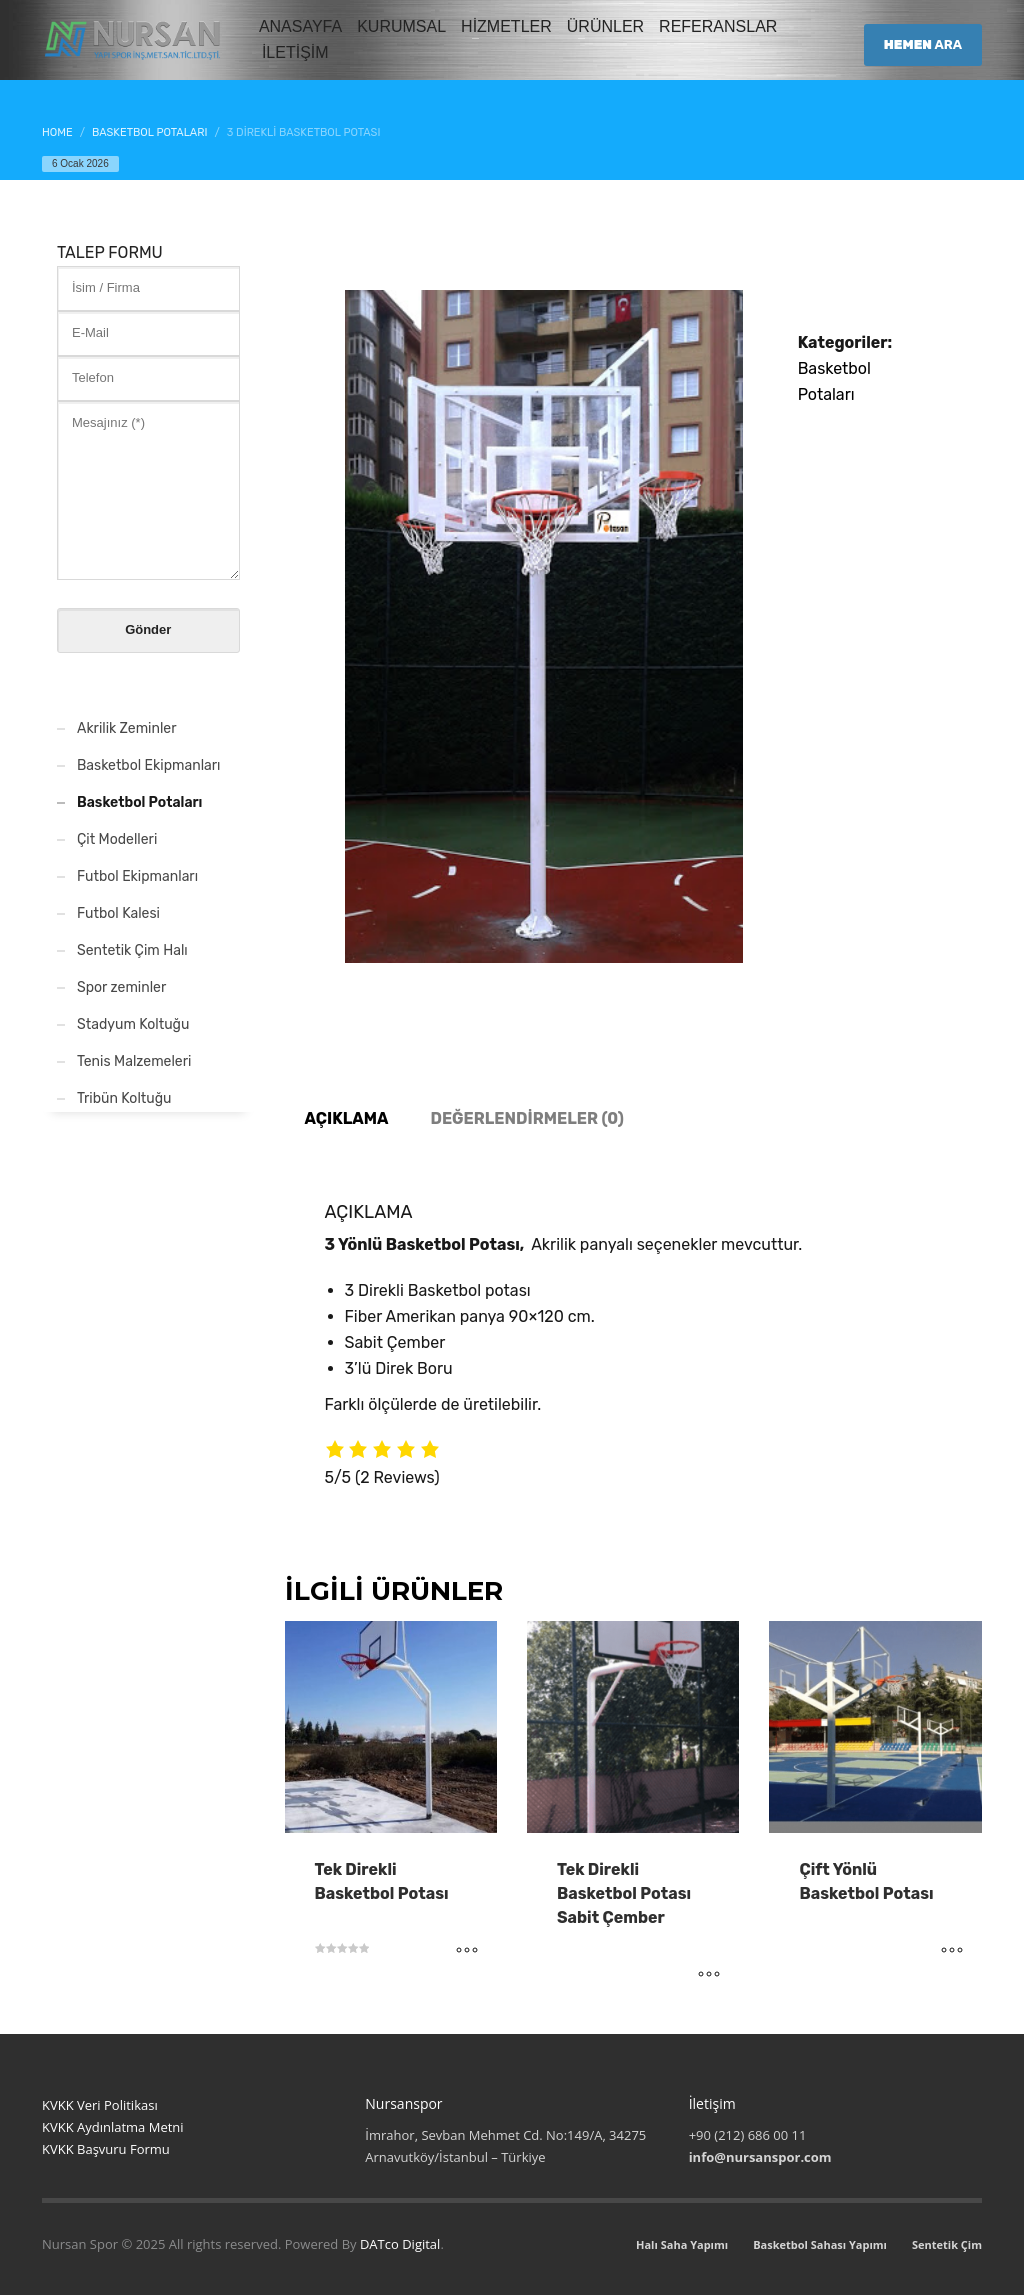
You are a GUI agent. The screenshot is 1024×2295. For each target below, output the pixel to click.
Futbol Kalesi (118, 913)
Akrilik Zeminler (127, 728)
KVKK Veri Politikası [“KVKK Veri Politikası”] (100, 2105)
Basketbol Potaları (139, 802)
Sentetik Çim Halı (132, 950)
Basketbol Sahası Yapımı (820, 2244)
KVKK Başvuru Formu (106, 2149)
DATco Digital (400, 2244)
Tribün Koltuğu (124, 1098)
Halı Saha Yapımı (682, 2244)
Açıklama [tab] (347, 1118)
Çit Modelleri (117, 839)
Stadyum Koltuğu (133, 1024)
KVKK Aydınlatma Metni (113, 2127)
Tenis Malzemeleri (134, 1061)
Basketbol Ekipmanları (149, 765)
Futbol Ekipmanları (137, 876)
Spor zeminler (121, 987)
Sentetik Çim (947, 2244)
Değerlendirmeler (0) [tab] (526, 1118)
